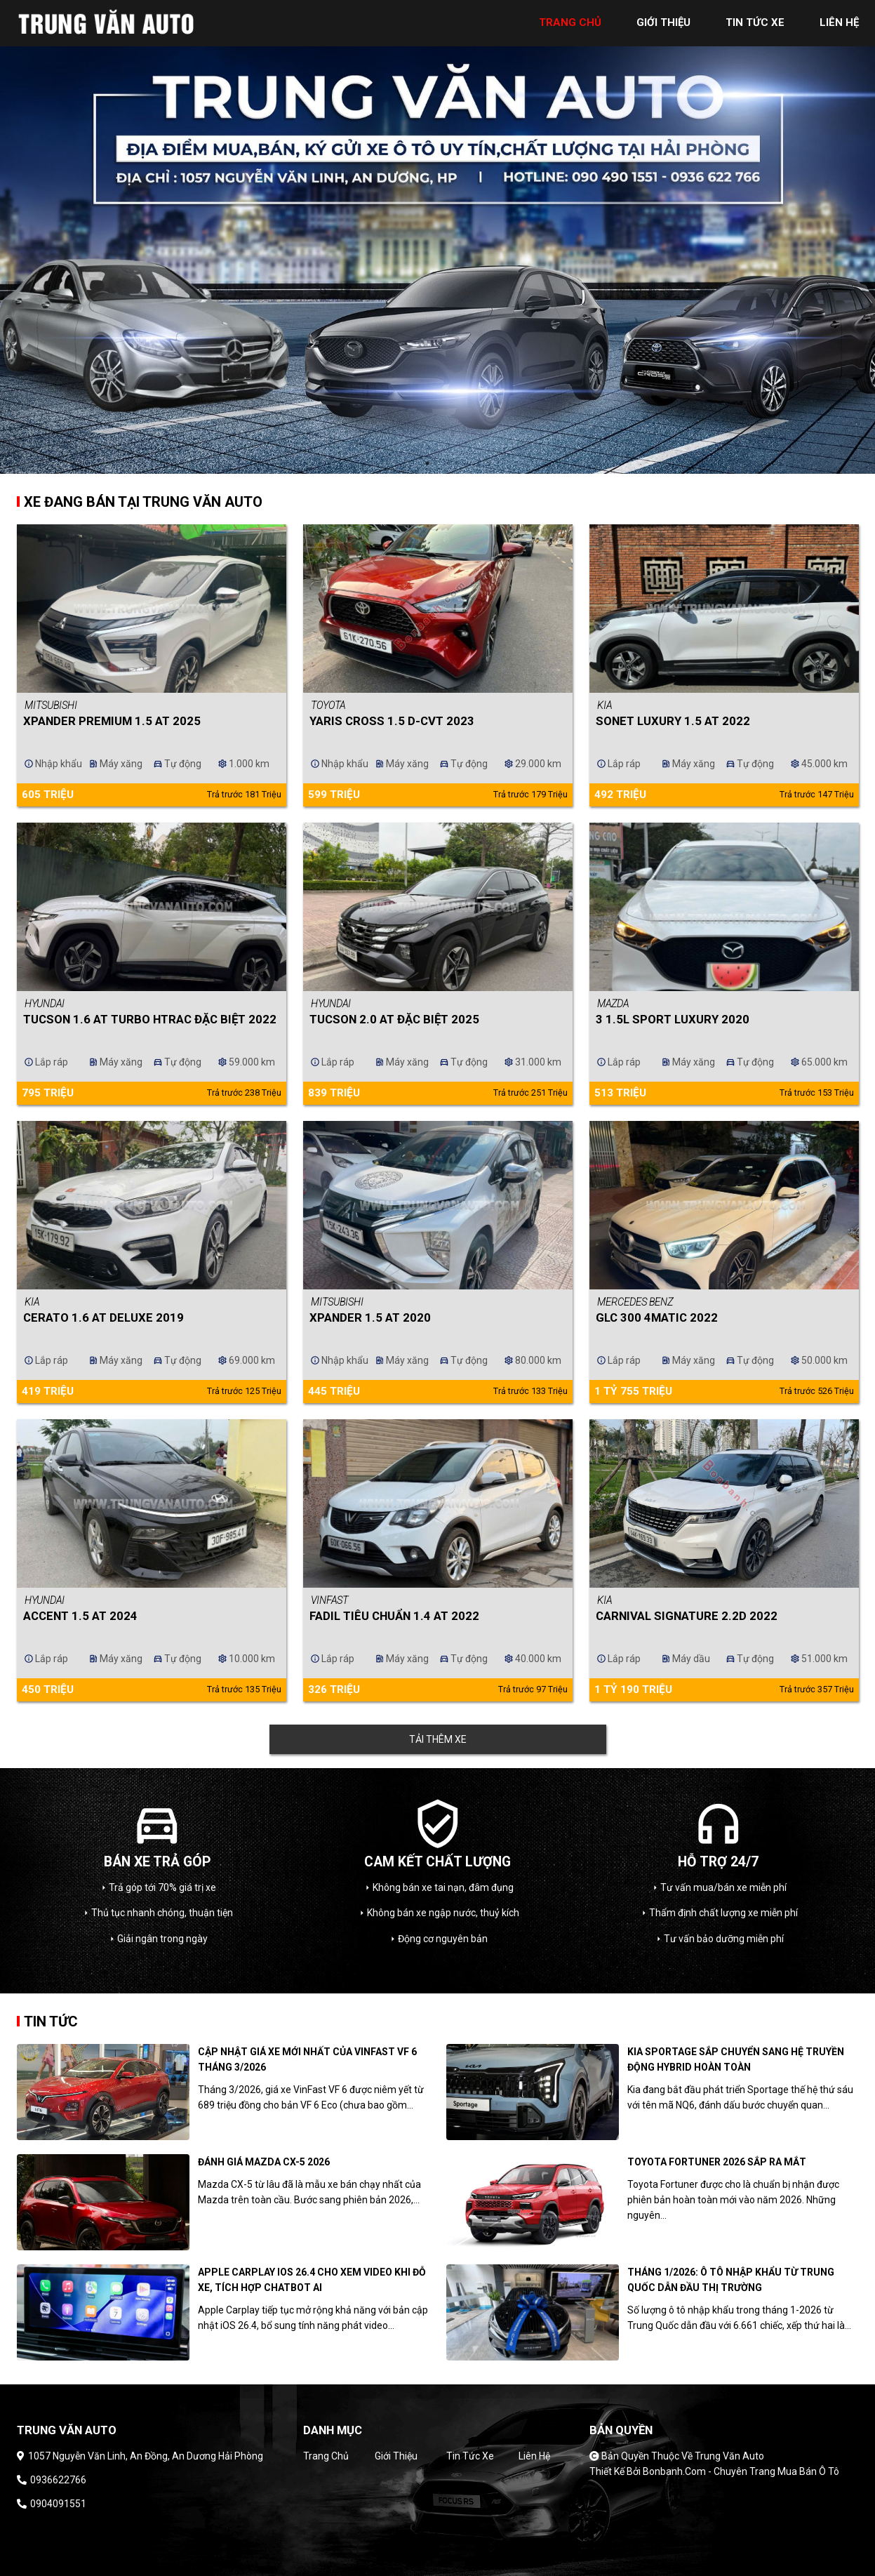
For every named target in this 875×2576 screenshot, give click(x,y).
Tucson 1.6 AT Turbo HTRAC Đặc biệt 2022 (149, 1019)
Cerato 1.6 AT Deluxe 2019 (103, 1317)
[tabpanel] (437, 237)
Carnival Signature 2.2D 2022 (686, 1616)
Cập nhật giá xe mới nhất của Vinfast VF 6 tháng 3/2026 (307, 2059)
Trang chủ (326, 2456)
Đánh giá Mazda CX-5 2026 (264, 2161)
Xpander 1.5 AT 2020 (370, 1317)
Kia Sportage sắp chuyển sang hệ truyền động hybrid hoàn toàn (735, 2059)
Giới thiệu (396, 2456)
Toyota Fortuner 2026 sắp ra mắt (716, 2161)
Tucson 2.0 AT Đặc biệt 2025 (394, 1019)
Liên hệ (534, 2456)
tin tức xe (755, 22)
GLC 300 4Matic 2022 (657, 1317)
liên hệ (839, 22)
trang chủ (570, 22)
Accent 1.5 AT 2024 (80, 1616)
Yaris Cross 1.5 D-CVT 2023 (391, 721)
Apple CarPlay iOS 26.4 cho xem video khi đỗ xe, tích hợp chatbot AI (312, 2279)
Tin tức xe (470, 2456)
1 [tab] (427, 463)
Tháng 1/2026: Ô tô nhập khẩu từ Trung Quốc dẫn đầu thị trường (730, 2279)
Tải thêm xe (438, 1739)
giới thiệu (663, 22)
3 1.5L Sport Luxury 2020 (672, 1019)
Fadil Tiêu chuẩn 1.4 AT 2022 (394, 1616)
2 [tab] (448, 463)
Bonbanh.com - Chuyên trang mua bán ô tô (741, 2471)
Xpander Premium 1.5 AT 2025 (112, 721)
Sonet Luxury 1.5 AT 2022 (673, 721)
